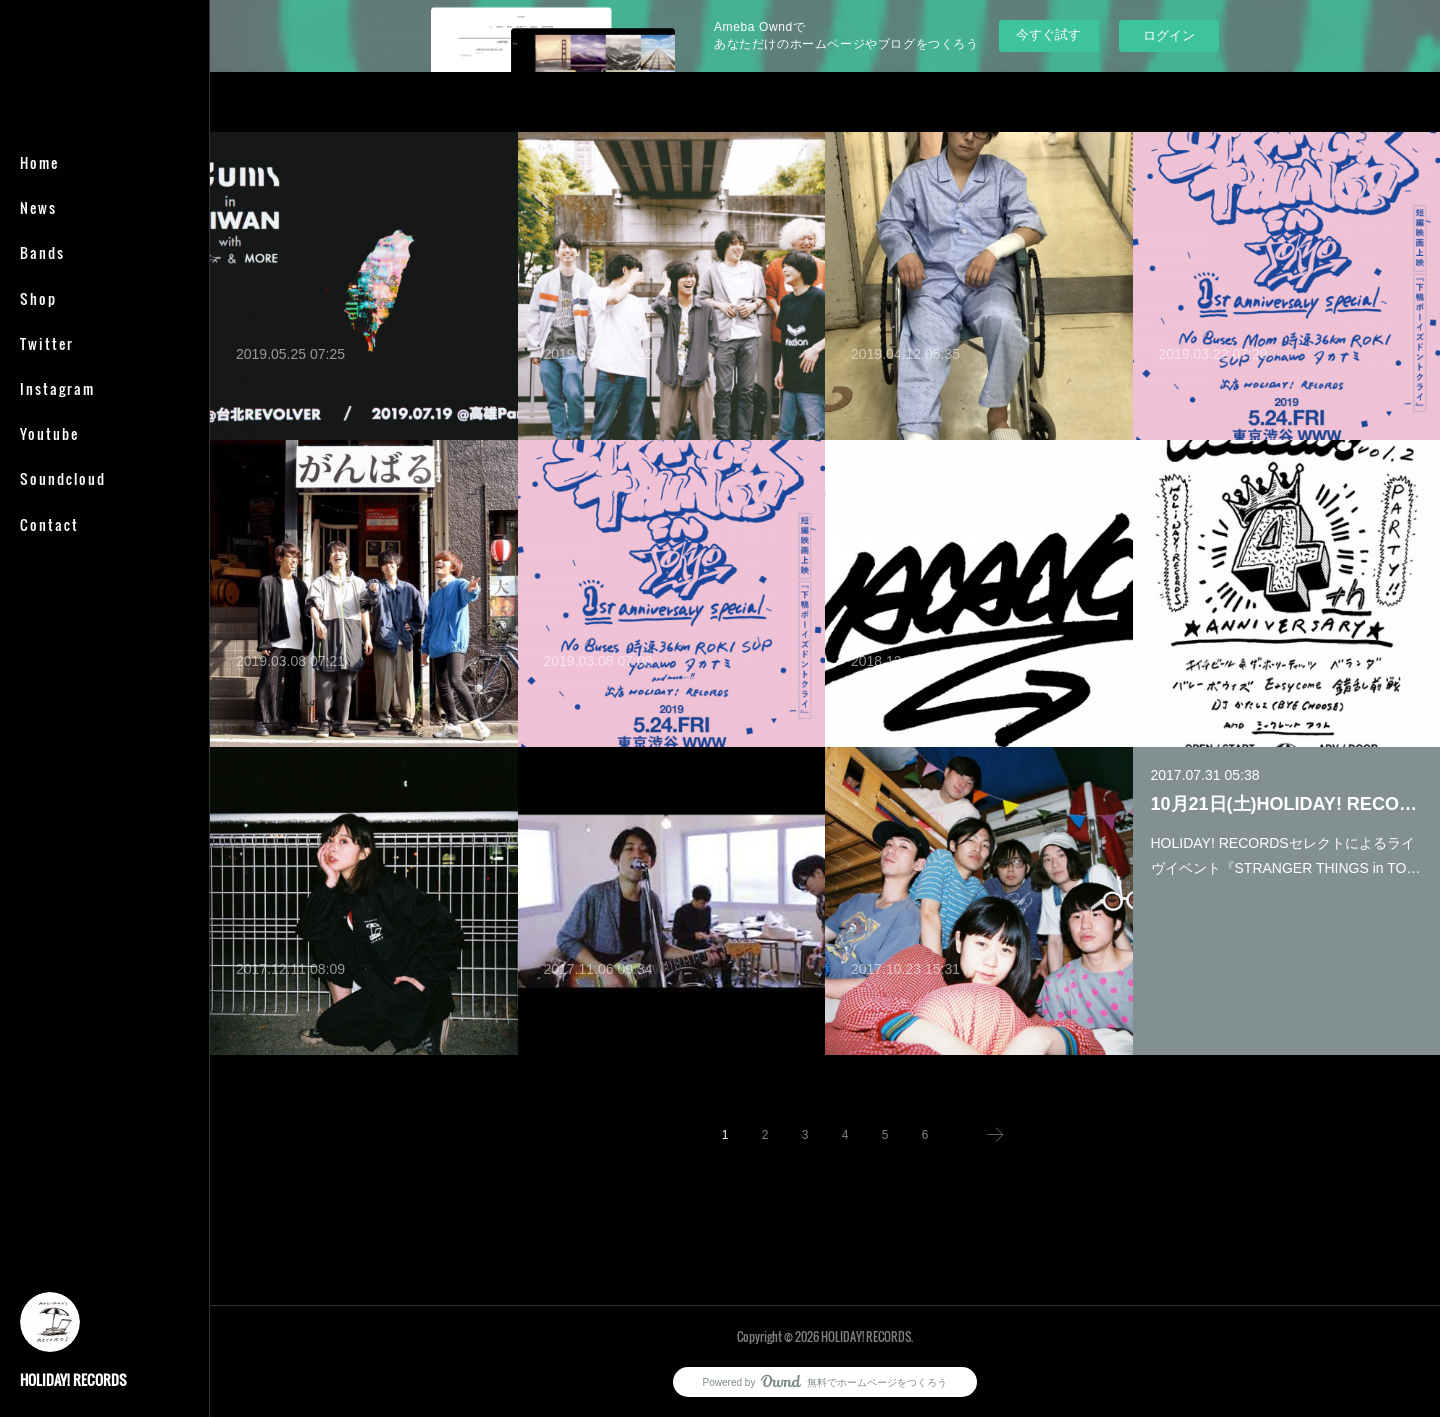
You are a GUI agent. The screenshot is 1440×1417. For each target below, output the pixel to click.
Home (39, 162)
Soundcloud (63, 478)
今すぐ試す (1048, 34)
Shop (38, 298)
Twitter (47, 343)
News (38, 207)
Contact (49, 524)
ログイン (1169, 35)
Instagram (57, 388)
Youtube (49, 433)
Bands (42, 252)
